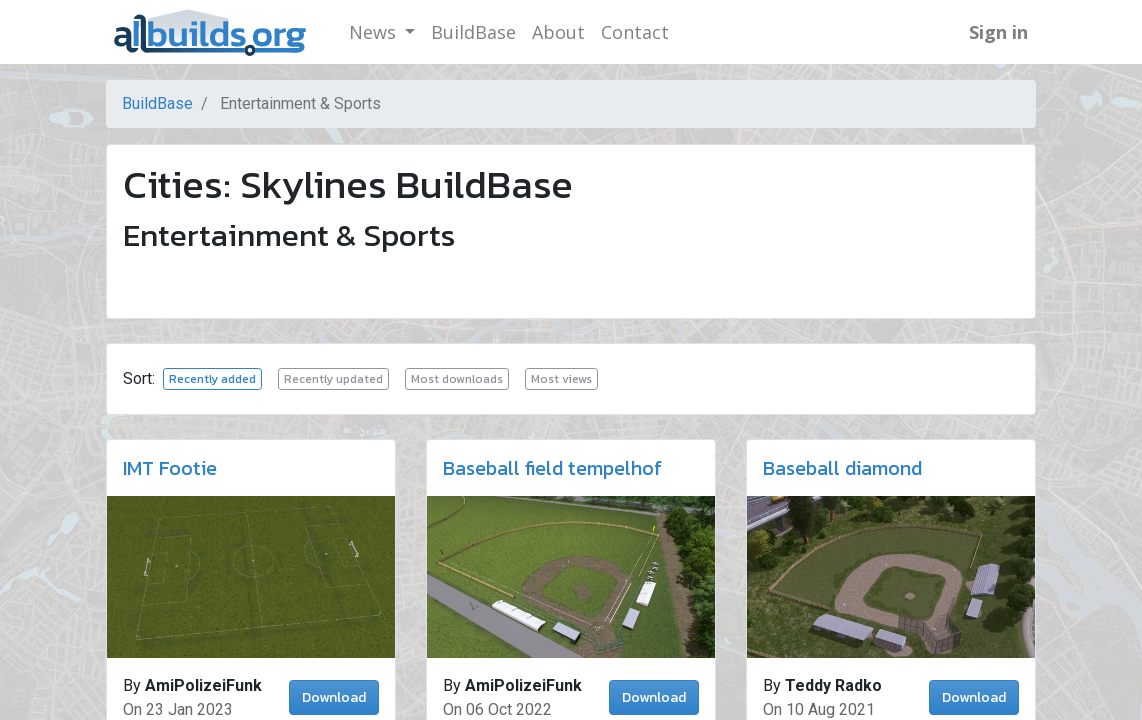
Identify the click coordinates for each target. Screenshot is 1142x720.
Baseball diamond (842, 468)
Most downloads (457, 379)
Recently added (212, 379)
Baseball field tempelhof (552, 468)
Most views (561, 379)
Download (334, 697)
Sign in (998, 32)
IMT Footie (170, 468)
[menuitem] (473, 32)
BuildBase (157, 103)
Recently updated (333, 379)
